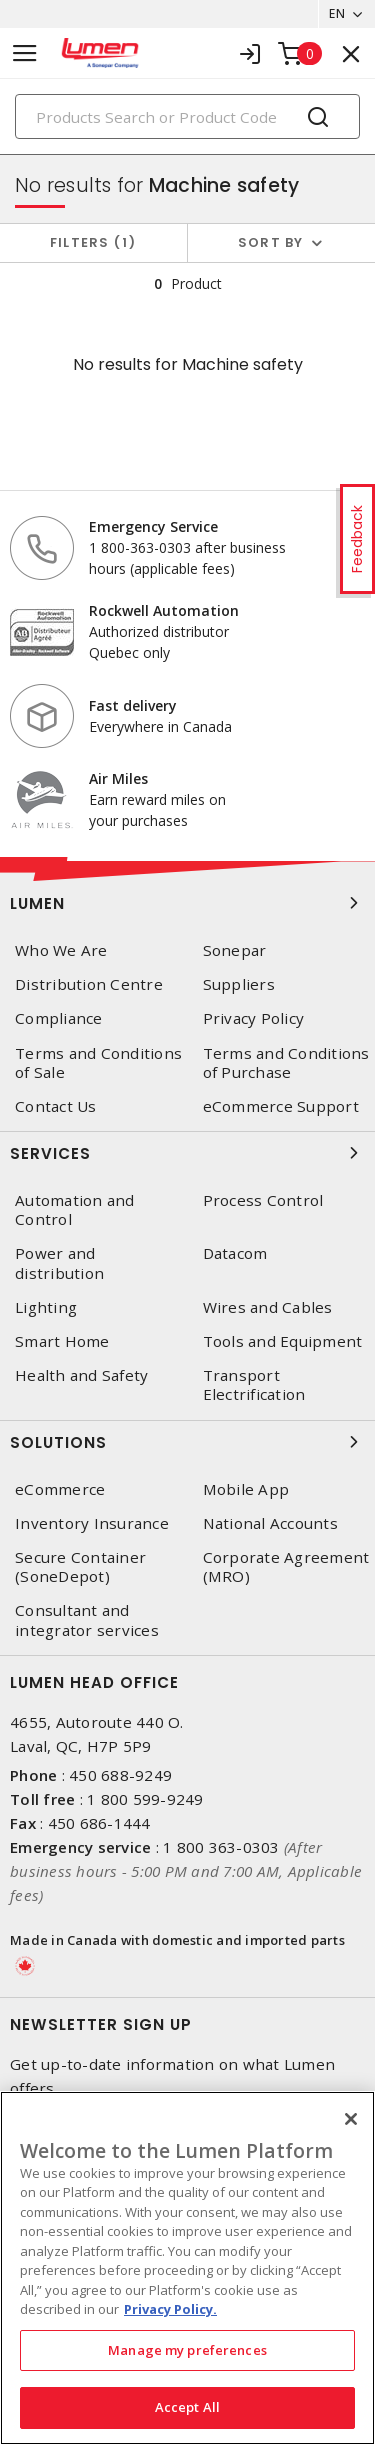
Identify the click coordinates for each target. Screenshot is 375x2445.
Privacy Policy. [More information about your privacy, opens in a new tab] (170, 2309)
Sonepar (235, 950)
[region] (187, 2268)
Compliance (59, 1018)
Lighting (46, 1307)
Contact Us (56, 1106)
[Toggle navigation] (25, 53)
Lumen (187, 903)
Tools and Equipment (283, 1341)
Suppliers (239, 984)
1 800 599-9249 (145, 1799)
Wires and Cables (268, 1307)
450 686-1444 (99, 1823)
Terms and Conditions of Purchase (286, 1063)
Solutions (187, 1442)
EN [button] (337, 13)
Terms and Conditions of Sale (98, 1063)
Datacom (235, 1253)
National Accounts (270, 1523)
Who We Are (61, 950)
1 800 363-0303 (221, 1847)
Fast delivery (133, 705)
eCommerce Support (281, 1106)
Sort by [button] (271, 242)
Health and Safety (81, 1375)
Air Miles (118, 778)
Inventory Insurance (92, 1523)
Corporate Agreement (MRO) (286, 1567)
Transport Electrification (254, 1385)
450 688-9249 (120, 1775)
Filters (93, 242)
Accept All (187, 2407)
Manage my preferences (187, 2350)
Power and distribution (59, 1263)
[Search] (187, 116)
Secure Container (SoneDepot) (80, 1567)
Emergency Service (153, 526)
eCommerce (60, 1489)
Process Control (263, 1200)
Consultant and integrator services (87, 1620)
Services (187, 1153)
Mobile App (246, 1489)
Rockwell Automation (164, 610)
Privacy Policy (254, 1018)
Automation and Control (75, 1210)
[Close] (351, 2119)
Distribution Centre (89, 984)
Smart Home (62, 1341)
